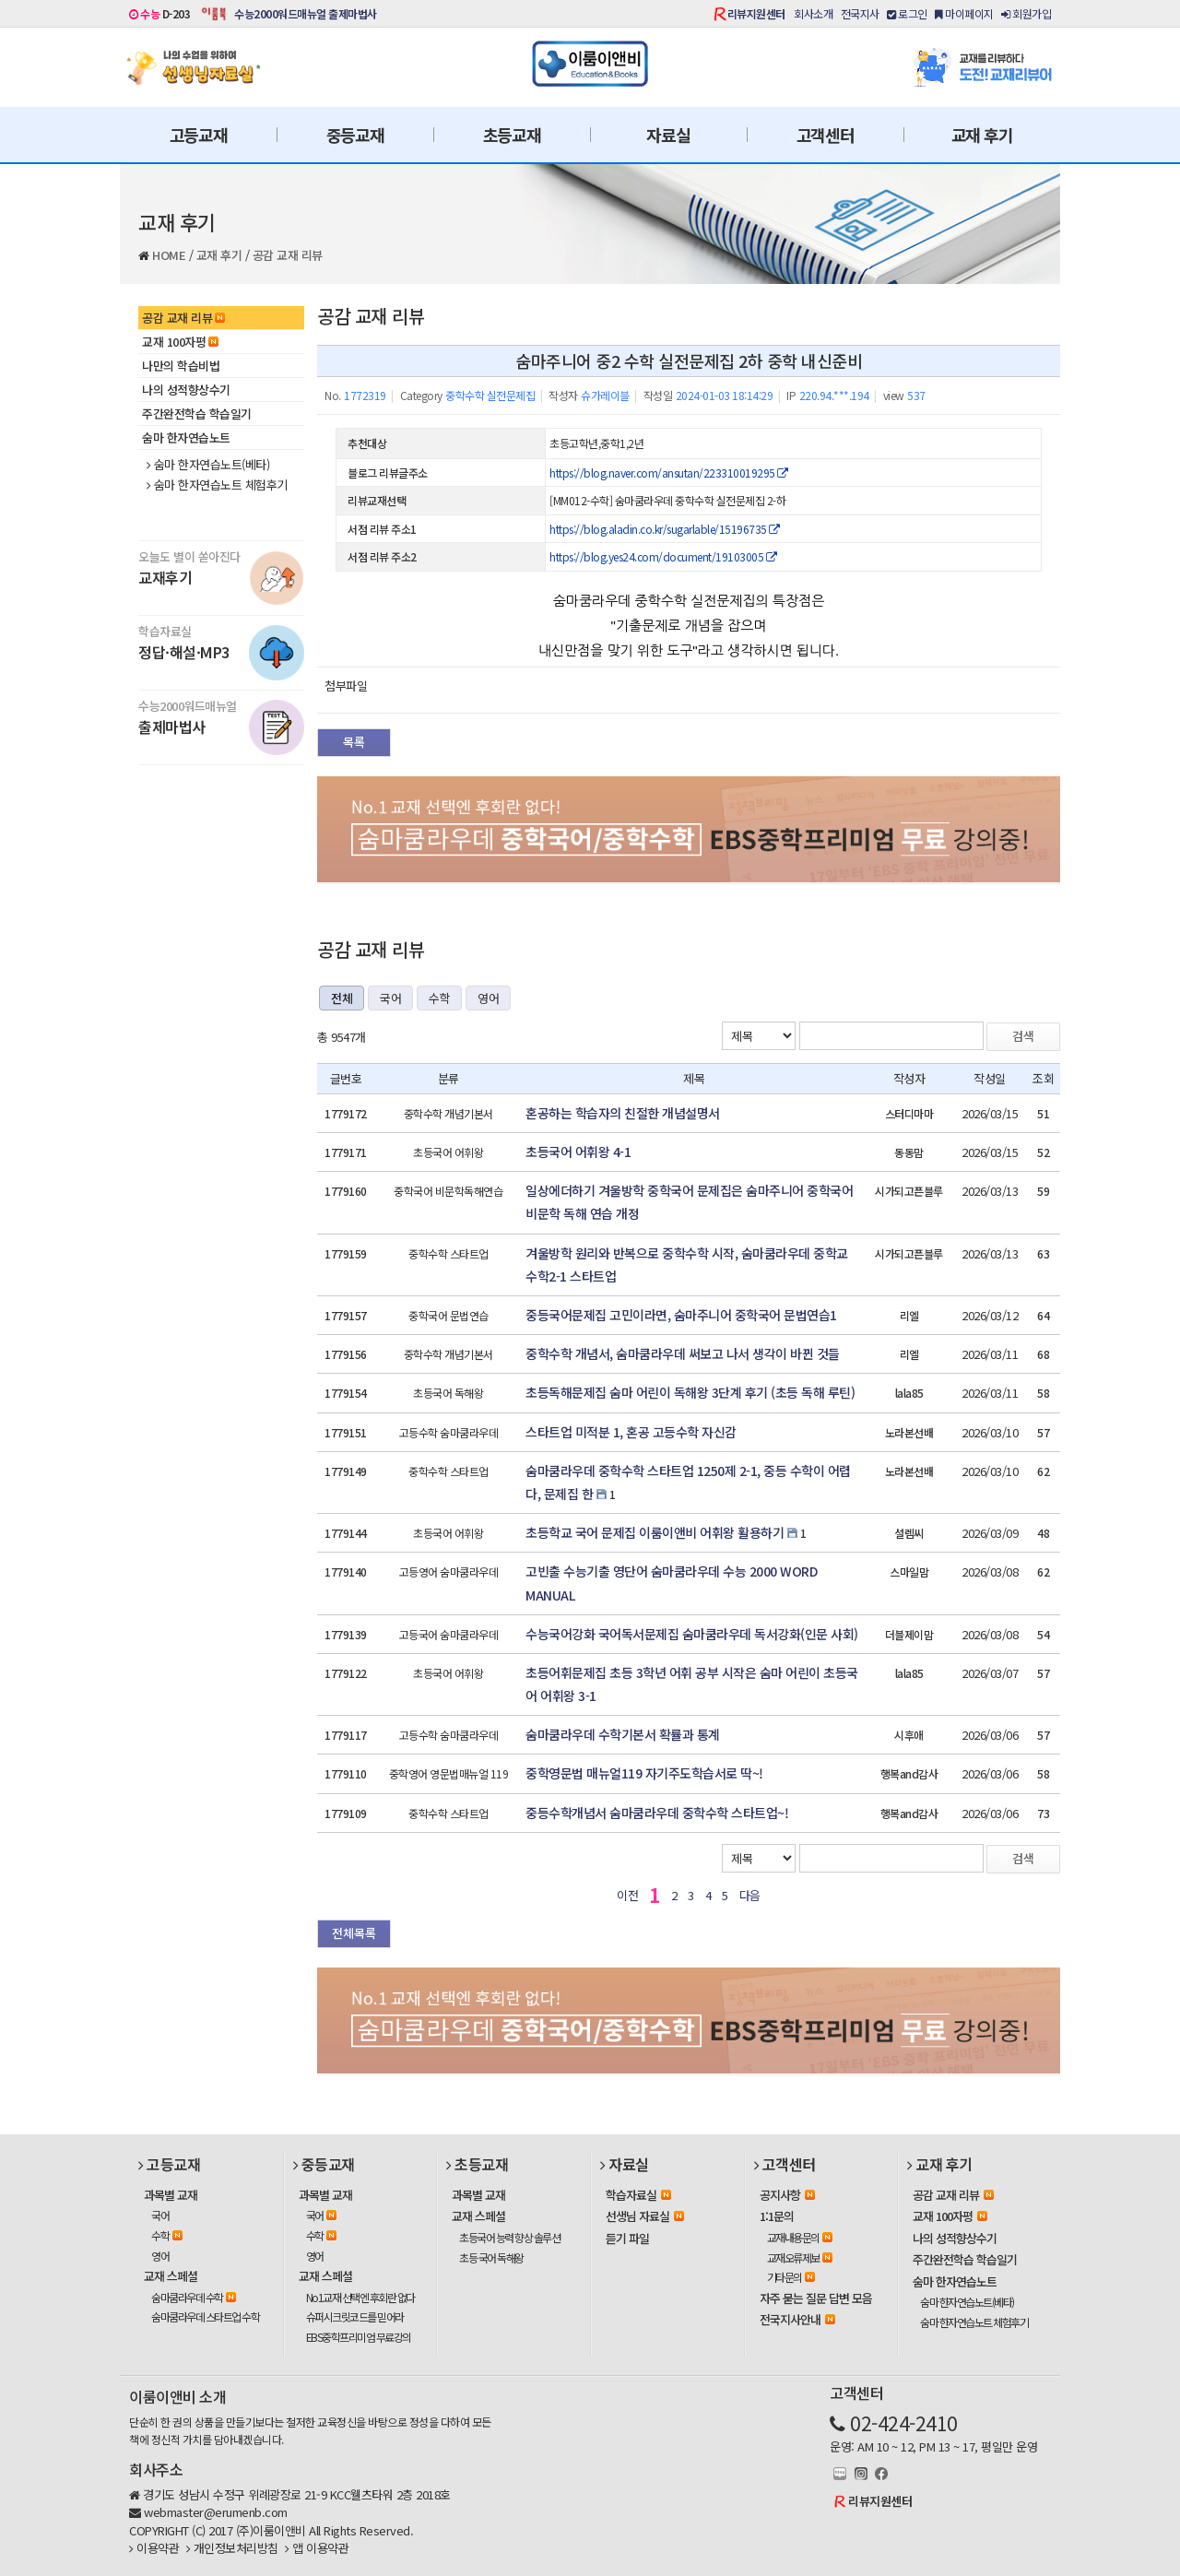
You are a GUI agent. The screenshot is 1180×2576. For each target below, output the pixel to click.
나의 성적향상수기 (186, 389)
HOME (168, 255)
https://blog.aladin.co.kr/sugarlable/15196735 (664, 529)
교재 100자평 (180, 341)
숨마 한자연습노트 (186, 437)
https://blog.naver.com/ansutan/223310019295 (668, 472)
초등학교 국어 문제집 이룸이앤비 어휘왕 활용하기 (654, 1532)
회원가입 (1026, 13)
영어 (488, 998)
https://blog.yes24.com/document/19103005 (662, 556)
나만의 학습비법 (180, 365)
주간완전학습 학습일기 (197, 413)
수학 (439, 998)
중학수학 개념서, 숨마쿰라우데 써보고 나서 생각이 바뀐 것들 (682, 1353)
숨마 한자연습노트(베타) (208, 464)
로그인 (907, 13)
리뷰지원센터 (756, 13)
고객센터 (825, 135)
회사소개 (813, 13)
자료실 (668, 135)
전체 (341, 998)
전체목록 (354, 1933)
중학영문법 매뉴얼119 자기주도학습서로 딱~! (644, 1773)
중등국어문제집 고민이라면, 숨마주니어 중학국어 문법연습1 (681, 1315)
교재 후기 (982, 135)
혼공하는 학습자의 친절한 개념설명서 (622, 1113)
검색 (1023, 1036)
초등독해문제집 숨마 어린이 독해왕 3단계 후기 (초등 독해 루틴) (690, 1392)
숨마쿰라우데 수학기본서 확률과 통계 (622, 1734)
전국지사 (860, 13)
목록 (354, 741)
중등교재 (355, 135)
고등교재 (199, 135)
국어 (390, 998)
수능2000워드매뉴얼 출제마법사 (305, 13)
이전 (627, 1895)
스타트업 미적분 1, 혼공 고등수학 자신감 (631, 1432)
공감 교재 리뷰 (288, 255)
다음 (750, 1895)
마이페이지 (964, 13)
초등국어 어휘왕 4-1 (578, 1151)
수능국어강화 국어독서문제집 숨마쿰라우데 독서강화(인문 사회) (691, 1634)
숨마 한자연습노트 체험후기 (217, 485)
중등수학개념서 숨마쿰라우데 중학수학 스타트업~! (656, 1812)
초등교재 (512, 135)
